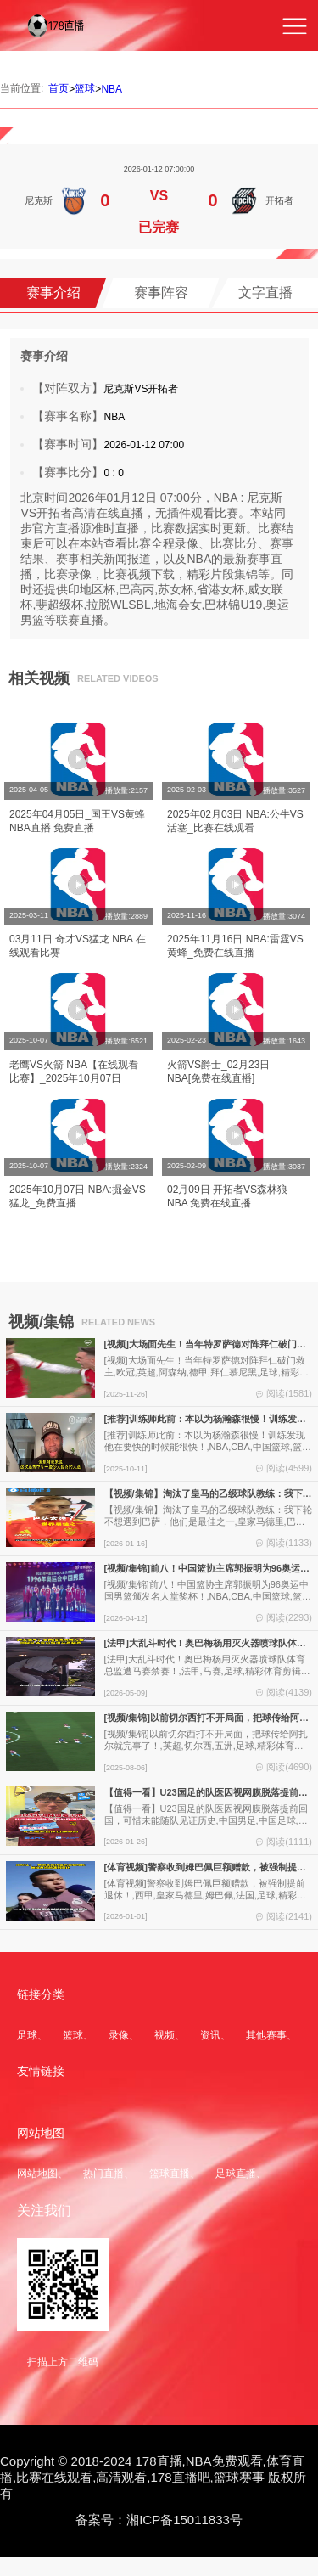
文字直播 (265, 292)
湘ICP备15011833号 (184, 2519)
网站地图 (37, 2173)
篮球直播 (169, 2173)
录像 (119, 2035)
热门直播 (103, 2173)
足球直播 (235, 2173)
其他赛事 (266, 2035)
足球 (27, 2035)
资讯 (210, 2035)
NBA (111, 89)
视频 (164, 2035)
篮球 (85, 88)
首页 (58, 88)
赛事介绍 (53, 292)
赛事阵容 (161, 292)
